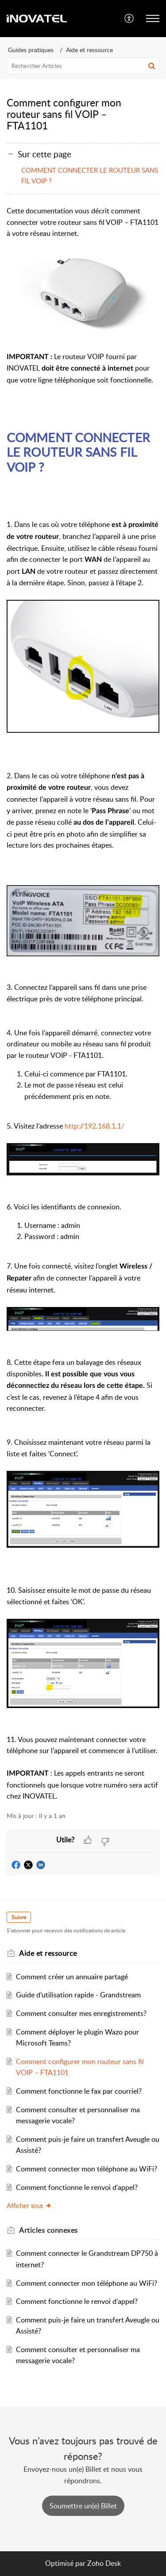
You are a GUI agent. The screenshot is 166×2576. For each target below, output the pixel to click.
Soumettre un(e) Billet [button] (83, 2506)
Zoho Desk (104, 2563)
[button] (129, 18)
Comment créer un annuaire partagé (72, 1976)
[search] (83, 65)
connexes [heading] (48, 2230)
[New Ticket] (83, 2506)
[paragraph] (83, 1003)
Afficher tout (29, 2205)
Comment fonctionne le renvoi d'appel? (77, 2187)
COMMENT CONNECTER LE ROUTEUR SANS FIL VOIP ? (89, 175)
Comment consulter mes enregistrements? (81, 2013)
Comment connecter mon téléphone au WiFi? (86, 2169)
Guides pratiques (31, 49)
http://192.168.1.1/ (94, 1126)
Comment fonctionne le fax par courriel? (79, 2091)
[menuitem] (129, 18)
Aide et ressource (89, 49)
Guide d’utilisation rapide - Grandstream (78, 1995)
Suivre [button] (19, 1917)
